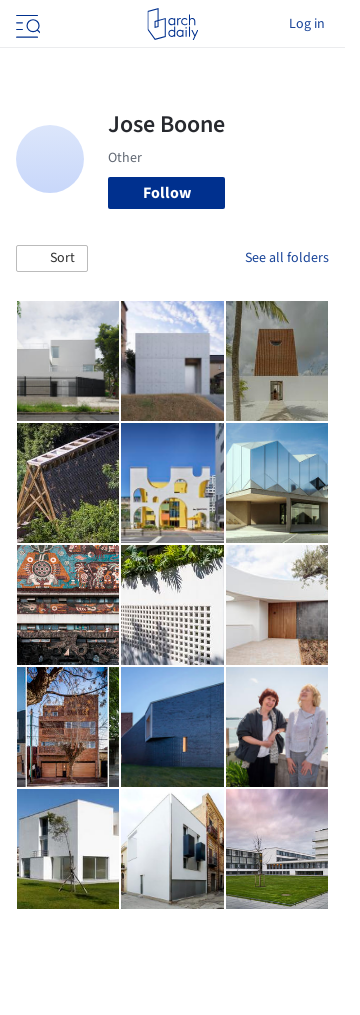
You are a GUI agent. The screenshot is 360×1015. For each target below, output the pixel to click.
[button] (52, 259)
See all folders (287, 258)
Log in (307, 24)
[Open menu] (26, 24)
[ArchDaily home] (172, 24)
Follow (167, 193)
